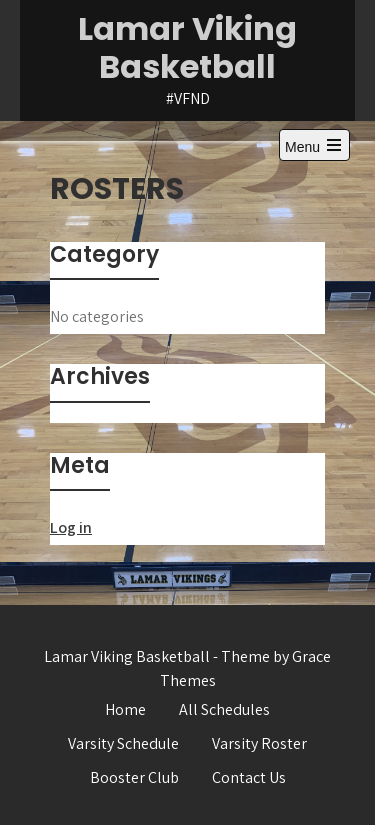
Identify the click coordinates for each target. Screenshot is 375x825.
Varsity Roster (259, 743)
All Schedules (224, 709)
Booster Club (134, 777)
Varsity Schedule (123, 743)
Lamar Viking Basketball (187, 47)
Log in (71, 527)
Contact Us (249, 777)
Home (125, 709)
